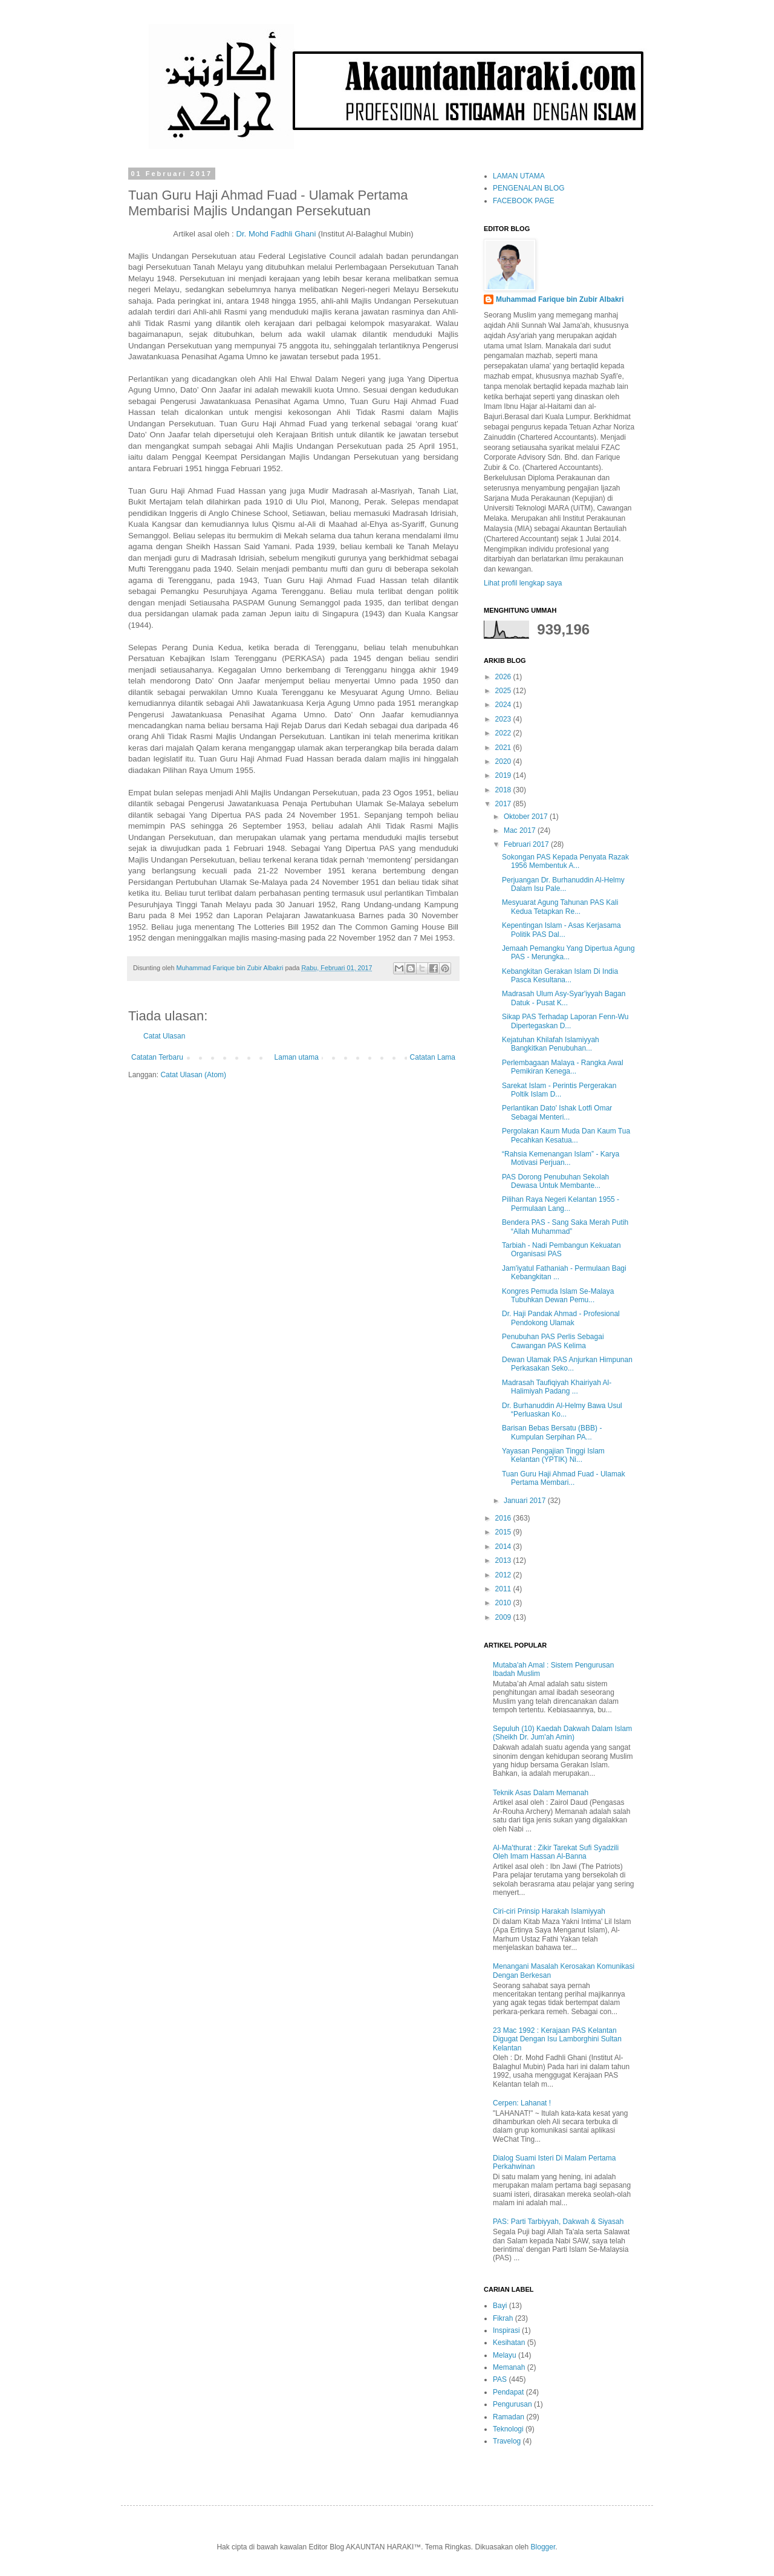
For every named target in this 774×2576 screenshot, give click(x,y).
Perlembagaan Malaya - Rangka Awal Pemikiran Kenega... (562, 1066)
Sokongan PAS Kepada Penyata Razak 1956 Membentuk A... (565, 861)
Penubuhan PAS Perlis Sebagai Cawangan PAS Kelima (553, 1340)
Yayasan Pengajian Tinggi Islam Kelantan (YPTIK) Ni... (553, 1455)
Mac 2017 (521, 830)
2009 (504, 1617)
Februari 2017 (527, 844)
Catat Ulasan (164, 1036)
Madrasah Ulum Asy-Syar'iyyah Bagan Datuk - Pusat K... (563, 998)
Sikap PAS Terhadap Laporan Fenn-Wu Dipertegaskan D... (565, 1020)
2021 (504, 747)
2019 (504, 775)
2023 (504, 719)
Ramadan (508, 2417)
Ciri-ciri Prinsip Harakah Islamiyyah (549, 1911)
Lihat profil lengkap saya (523, 583)
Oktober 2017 (527, 816)
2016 (504, 1518)
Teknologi (508, 2429)
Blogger (543, 2547)
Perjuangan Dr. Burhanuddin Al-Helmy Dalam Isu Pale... (563, 884)
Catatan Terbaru (157, 1057)
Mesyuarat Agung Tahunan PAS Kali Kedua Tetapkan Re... (560, 906)
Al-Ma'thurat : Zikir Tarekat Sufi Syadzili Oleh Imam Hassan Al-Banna (556, 1852)
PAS (500, 2379)
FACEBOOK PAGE (523, 201)
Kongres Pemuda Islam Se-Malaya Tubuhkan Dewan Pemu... (558, 1295)
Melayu (504, 2355)
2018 (504, 790)
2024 (504, 704)
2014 (504, 1546)
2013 (504, 1560)
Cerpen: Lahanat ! (522, 2103)
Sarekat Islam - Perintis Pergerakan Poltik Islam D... (559, 1089)
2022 (504, 733)
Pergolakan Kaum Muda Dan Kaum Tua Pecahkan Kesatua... (566, 1135)
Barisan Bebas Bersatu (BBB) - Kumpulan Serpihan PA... (552, 1432)
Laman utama (297, 1057)
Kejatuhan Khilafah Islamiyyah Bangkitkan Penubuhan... (550, 1043)
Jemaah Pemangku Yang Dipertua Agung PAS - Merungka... (568, 952)
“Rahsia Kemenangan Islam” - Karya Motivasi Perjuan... (560, 1158)
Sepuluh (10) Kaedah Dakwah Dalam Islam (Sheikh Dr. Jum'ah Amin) (562, 1732)
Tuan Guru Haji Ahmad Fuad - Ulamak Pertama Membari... (563, 1478)
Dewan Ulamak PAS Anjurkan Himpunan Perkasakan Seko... (567, 1363)
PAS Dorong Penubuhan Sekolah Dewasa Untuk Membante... (555, 1181)
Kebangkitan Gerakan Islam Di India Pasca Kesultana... (560, 975)
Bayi (500, 2305)
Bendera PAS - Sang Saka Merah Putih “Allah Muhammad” (565, 1226)
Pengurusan (512, 2404)
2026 (504, 677)
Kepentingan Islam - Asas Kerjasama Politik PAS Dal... (561, 929)
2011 (504, 1589)
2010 (504, 1603)
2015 (504, 1532)
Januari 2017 (526, 1500)
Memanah (509, 2367)
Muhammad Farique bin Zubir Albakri (560, 299)
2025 (504, 690)
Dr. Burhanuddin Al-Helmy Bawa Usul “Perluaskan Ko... (562, 1409)
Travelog (507, 2441)
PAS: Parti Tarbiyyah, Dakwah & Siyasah (558, 2221)
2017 (504, 804)
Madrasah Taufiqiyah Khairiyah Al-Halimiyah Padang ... (556, 1386)
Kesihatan (509, 2342)
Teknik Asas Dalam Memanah (540, 1793)
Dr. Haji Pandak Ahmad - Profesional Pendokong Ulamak (561, 1317)
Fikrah (503, 2318)
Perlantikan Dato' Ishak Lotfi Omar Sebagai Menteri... (557, 1112)
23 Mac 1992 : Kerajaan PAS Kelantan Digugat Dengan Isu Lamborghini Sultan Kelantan (557, 2039)
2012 (504, 1575)
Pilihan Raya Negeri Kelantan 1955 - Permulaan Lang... (560, 1203)
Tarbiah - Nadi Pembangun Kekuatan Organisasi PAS (561, 1249)
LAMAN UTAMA (519, 176)
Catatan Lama (432, 1057)
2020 (504, 761)
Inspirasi (506, 2330)
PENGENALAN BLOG (529, 188)
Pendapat (508, 2392)
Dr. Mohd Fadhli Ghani (276, 233)
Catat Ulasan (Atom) (193, 1075)
